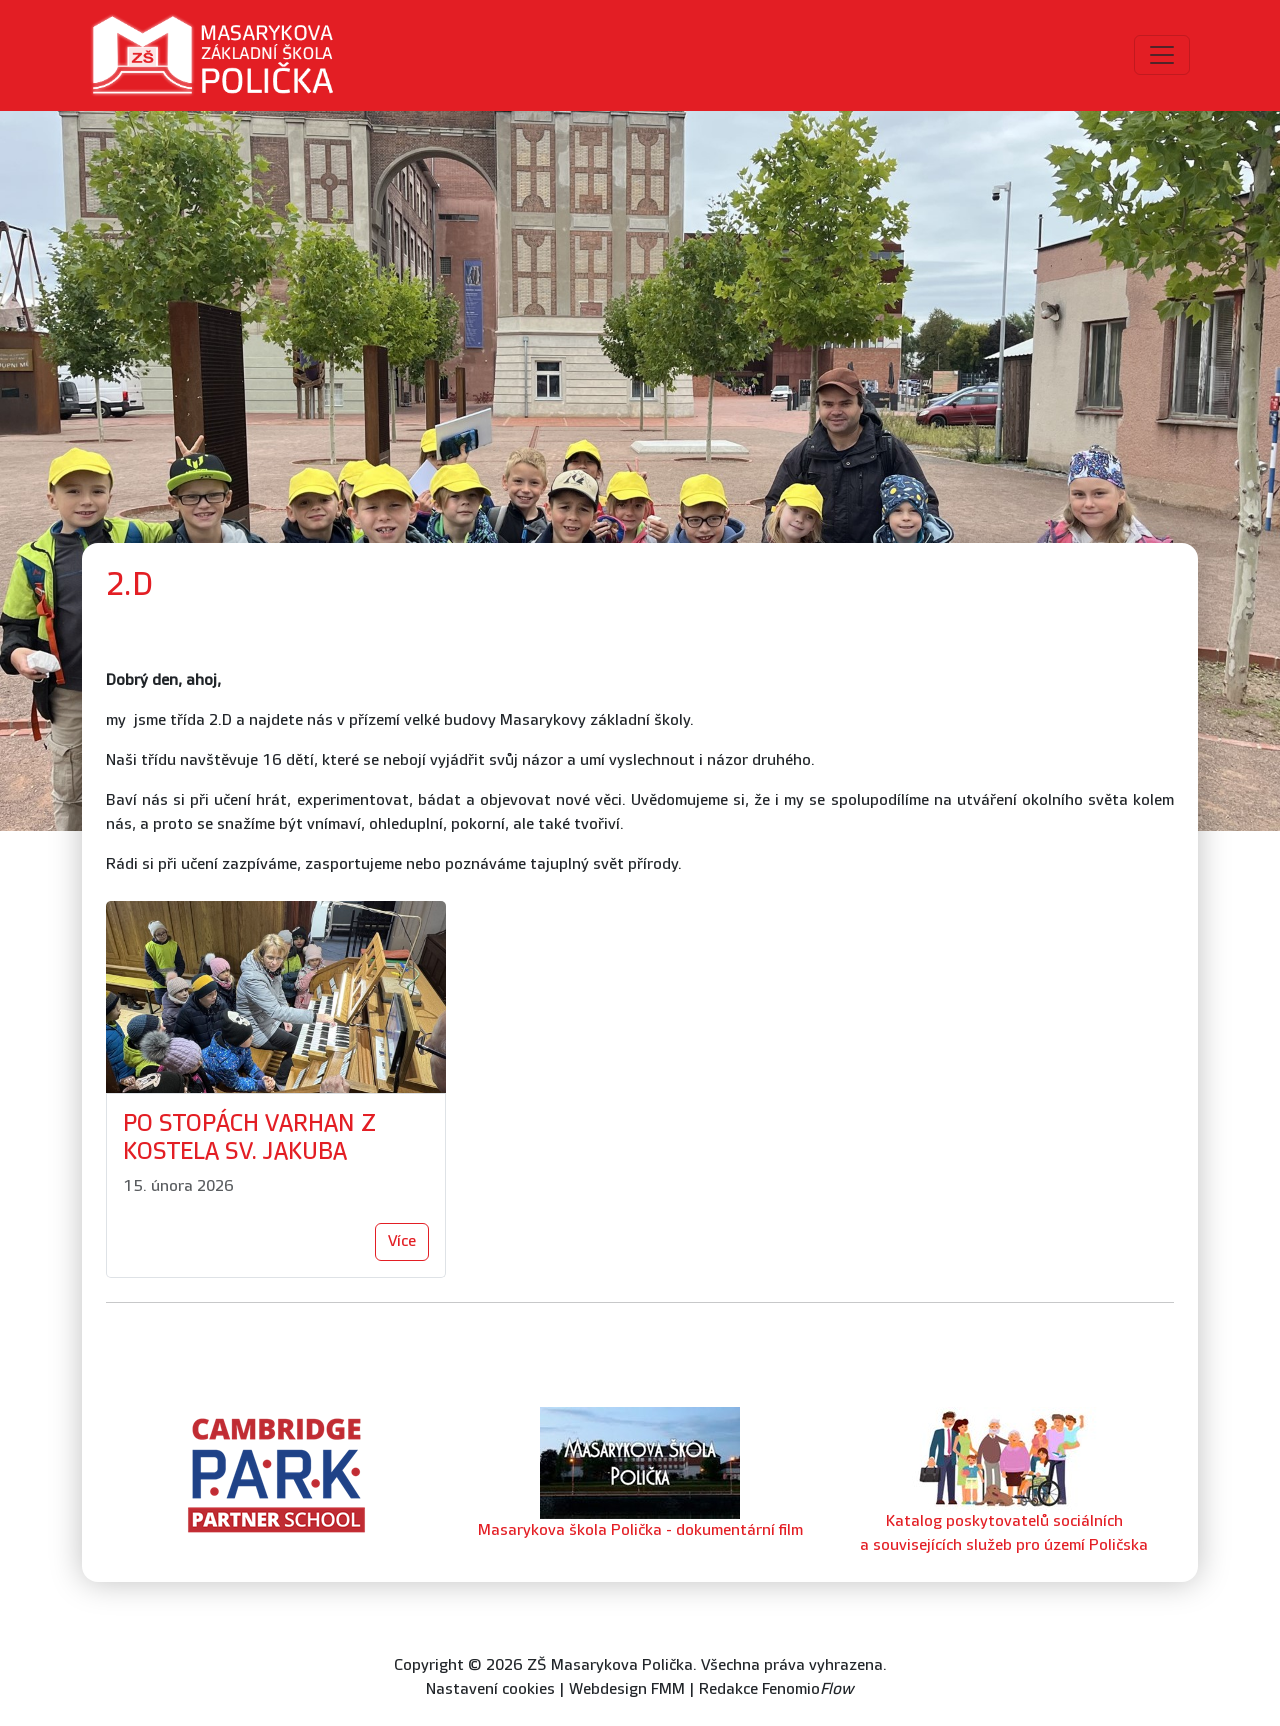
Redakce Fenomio (776, 1689)
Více (402, 1241)
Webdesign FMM (627, 1689)
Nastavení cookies (490, 1689)
